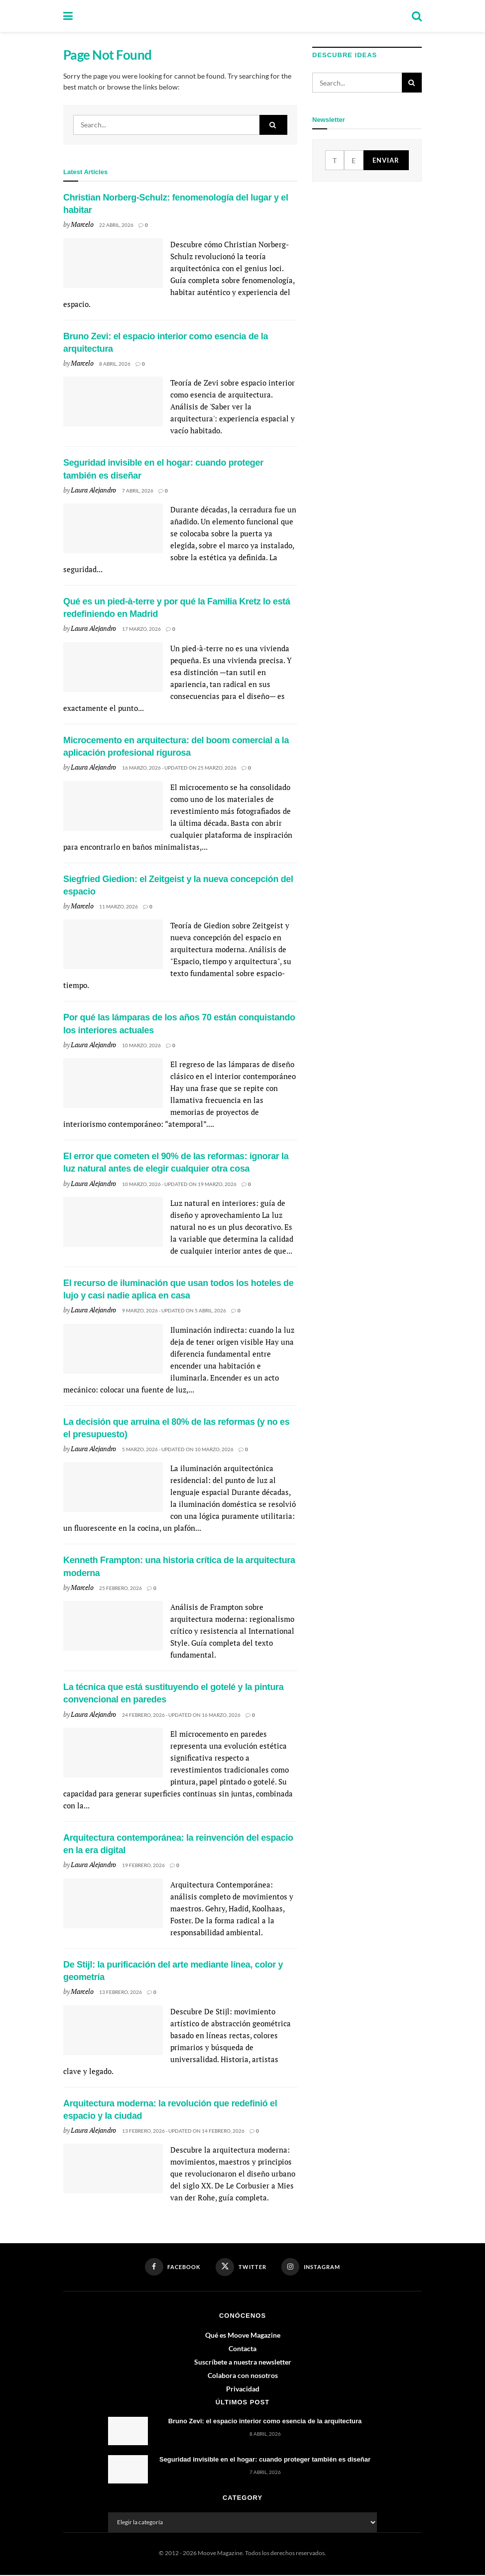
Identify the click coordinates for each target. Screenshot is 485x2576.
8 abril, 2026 (114, 364)
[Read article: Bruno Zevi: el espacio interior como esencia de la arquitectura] (113, 401)
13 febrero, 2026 (120, 1992)
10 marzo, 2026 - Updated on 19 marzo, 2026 (179, 1184)
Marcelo (82, 224)
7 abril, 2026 (137, 491)
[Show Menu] (68, 16)
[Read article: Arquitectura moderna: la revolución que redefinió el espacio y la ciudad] (113, 2168)
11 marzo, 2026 (118, 906)
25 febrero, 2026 (120, 1588)
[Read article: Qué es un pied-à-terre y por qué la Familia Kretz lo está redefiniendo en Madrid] (113, 667)
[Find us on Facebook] (172, 2267)
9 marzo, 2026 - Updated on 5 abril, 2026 (174, 1310)
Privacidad (242, 2389)
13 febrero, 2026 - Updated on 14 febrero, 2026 (183, 2131)
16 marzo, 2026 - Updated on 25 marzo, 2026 (179, 768)
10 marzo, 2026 (141, 1045)
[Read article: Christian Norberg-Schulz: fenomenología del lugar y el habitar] (113, 263)
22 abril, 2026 (116, 225)
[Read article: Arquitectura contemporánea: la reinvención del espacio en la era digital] (113, 1903)
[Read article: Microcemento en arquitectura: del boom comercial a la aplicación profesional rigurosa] (113, 806)
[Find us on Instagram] (311, 2267)
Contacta (242, 2349)
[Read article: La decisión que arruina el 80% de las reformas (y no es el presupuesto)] (113, 1487)
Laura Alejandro (93, 490)
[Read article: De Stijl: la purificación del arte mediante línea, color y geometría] (113, 2030)
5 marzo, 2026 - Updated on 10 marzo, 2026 (178, 1449)
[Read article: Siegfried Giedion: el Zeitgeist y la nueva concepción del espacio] (113, 944)
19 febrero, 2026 (143, 1865)
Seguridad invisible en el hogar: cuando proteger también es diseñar (264, 2460)
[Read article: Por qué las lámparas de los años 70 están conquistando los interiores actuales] (113, 1083)
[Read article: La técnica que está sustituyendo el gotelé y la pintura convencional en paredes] (113, 1753)
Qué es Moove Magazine (242, 2335)
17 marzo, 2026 (141, 629)
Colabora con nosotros (243, 2376)
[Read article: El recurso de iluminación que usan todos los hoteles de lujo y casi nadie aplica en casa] (113, 1349)
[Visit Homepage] (242, 16)
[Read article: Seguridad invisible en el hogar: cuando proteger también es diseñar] (113, 528)
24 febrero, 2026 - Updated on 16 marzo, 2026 (181, 1715)
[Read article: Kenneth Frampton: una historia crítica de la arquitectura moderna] (113, 1626)
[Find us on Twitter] (241, 2267)
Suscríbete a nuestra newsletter (242, 2362)
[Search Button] (417, 16)
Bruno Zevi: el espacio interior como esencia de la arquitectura (265, 2422)
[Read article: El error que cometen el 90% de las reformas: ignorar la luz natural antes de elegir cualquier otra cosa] (113, 1222)
